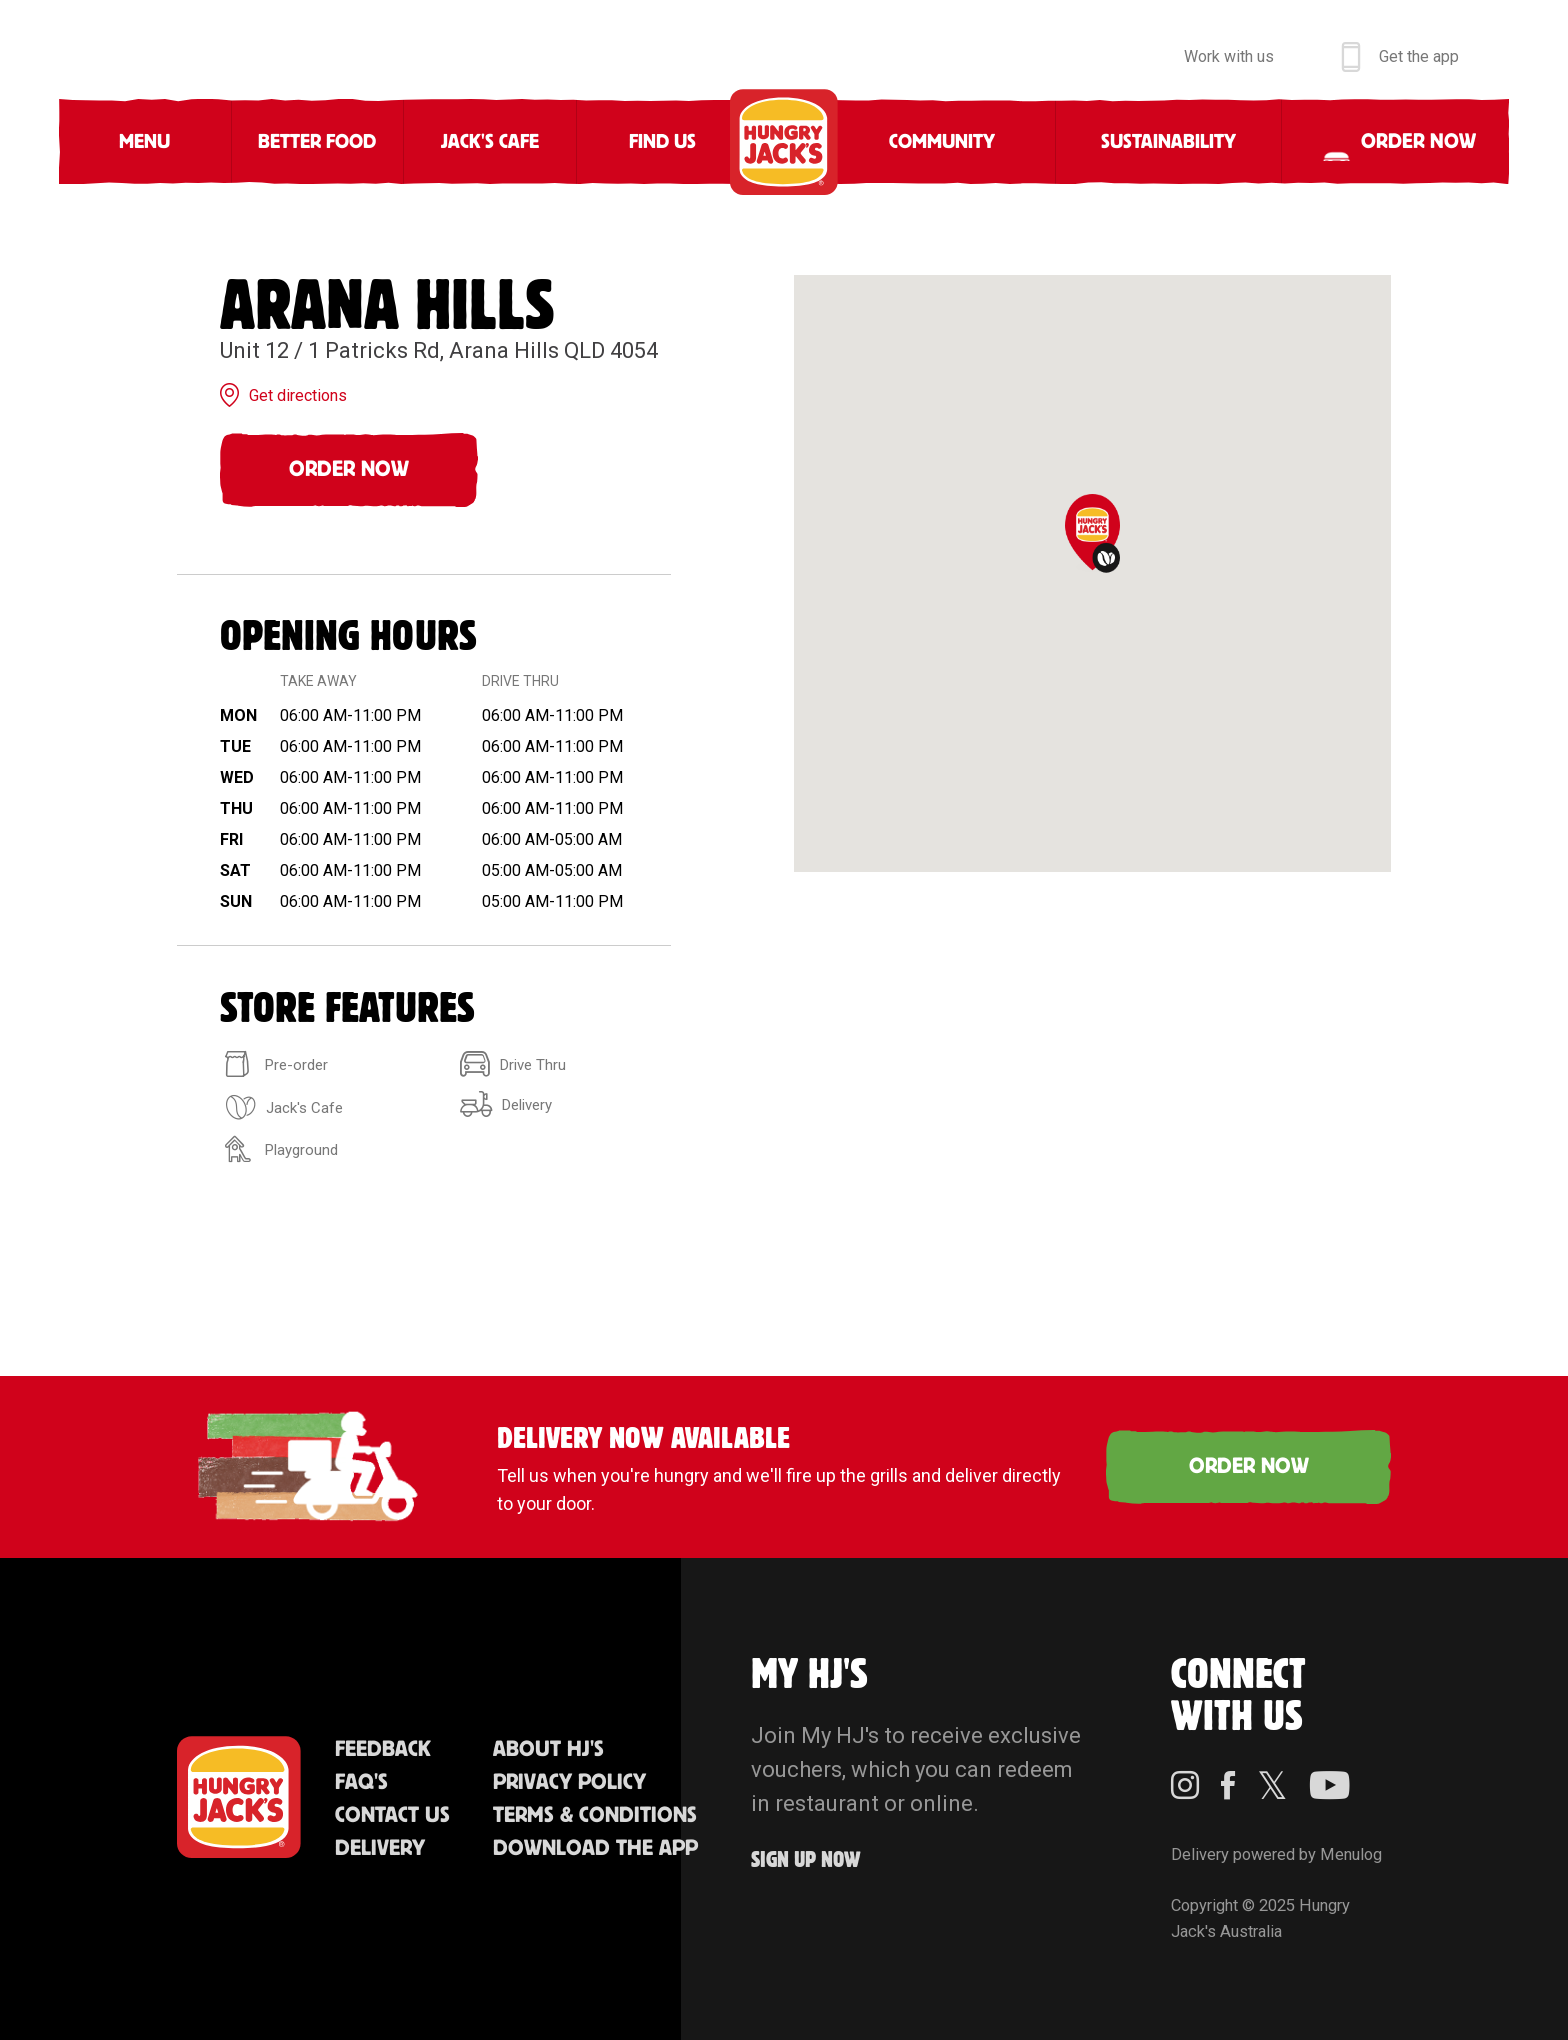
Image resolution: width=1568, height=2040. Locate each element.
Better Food (317, 142)
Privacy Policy (569, 1782)
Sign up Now (806, 1860)
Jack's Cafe (490, 142)
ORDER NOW (1249, 1466)
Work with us (1229, 56)
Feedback (383, 1749)
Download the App (595, 1848)
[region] (1092, 573)
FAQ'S (361, 1782)
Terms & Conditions (595, 1815)
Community (942, 142)
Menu (144, 142)
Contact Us (392, 1815)
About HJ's (548, 1749)
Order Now (349, 469)
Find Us (662, 142)
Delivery (380, 1848)
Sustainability (1168, 142)
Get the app (1419, 56)
